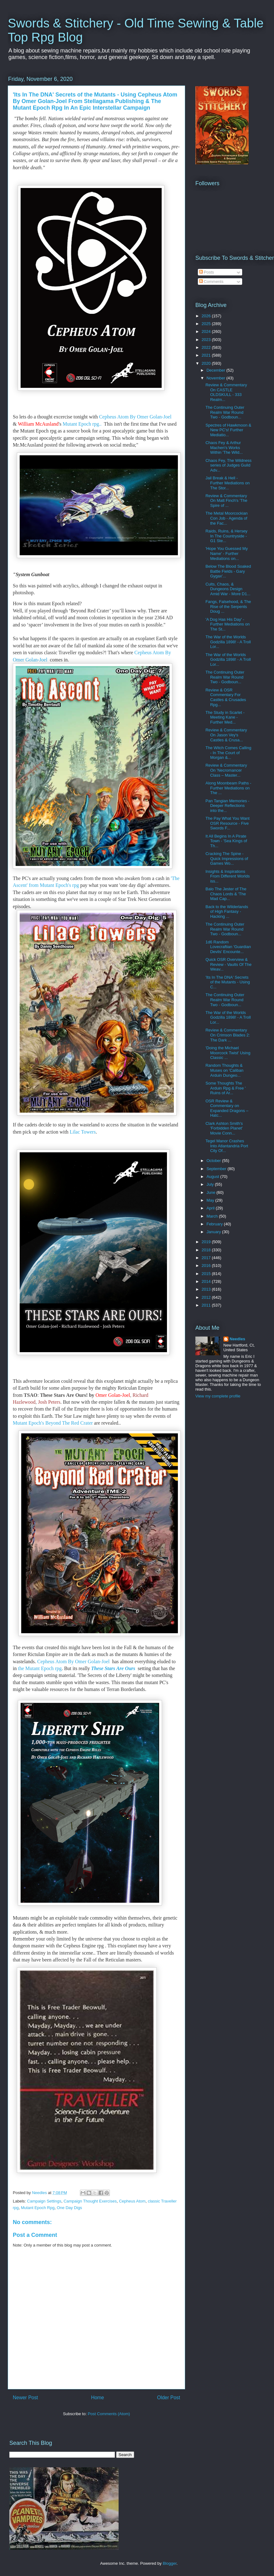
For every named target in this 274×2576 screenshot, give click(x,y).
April (211, 1208)
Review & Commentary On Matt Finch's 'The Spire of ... (226, 500)
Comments (211, 281)
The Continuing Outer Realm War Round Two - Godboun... (224, 412)
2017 (207, 1257)
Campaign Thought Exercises (90, 2201)
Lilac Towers (82, 1132)
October (214, 1160)
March (213, 1216)
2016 (207, 1265)
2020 (207, 363)
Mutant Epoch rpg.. (83, 424)
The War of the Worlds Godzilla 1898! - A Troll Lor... (228, 642)
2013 (207, 1289)
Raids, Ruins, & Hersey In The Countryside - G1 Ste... (226, 536)
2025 (207, 323)
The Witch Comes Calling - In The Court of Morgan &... (228, 752)
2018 (207, 1250)
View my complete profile (217, 1396)
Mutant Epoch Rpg (38, 2207)
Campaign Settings (44, 2201)
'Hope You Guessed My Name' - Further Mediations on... (226, 553)
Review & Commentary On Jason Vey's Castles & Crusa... (226, 735)
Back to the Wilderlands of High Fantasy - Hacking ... (226, 911)
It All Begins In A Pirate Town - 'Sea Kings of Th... (226, 841)
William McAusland (38, 424)
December (217, 370)
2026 (207, 316)
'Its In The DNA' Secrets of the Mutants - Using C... (227, 982)
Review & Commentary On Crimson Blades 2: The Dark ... (227, 1035)
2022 (207, 347)
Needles (237, 1339)
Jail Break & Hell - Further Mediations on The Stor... (227, 483)
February (215, 1224)
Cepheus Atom (132, 2201)
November (217, 378)
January (214, 1231)
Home (97, 2397)
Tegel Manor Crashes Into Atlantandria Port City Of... (226, 1146)
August (213, 1176)
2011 (207, 1305)
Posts (206, 272)
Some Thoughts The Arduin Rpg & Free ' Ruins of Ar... (225, 1088)
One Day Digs (69, 2207)
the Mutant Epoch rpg (39, 1668)
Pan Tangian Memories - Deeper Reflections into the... (227, 806)
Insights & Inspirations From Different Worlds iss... (227, 876)
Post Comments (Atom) (109, 2413)
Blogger (169, 2563)
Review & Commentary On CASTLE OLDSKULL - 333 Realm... (226, 392)
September (217, 1168)
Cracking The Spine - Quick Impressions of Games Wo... (226, 858)
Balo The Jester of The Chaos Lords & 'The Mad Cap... (225, 894)
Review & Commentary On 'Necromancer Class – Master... (226, 770)
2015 (207, 1273)
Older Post (168, 2397)
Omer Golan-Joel (112, 1395)
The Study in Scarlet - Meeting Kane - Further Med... (224, 717)
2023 (207, 339)
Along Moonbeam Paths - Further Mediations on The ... (228, 788)
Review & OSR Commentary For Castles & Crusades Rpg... (225, 697)
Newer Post (25, 2397)
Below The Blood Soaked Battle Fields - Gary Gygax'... (228, 571)
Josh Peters (49, 1402)
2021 (207, 355)
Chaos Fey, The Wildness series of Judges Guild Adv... (228, 465)
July (211, 1184)
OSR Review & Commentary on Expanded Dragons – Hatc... (226, 1108)
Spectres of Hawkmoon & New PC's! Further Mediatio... (228, 430)
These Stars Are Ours (113, 1668)
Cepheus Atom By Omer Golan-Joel (135, 416)
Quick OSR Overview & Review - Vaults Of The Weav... (228, 964)
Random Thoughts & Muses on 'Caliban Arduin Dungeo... (224, 1070)
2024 (207, 331)
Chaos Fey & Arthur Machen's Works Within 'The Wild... (223, 447)
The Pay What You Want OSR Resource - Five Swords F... (227, 823)
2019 (207, 1241)
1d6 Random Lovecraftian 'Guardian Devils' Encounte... (228, 947)
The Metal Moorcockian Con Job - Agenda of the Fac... (226, 518)
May (211, 1200)
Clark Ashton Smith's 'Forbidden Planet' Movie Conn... (224, 1128)
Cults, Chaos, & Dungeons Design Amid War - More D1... (227, 589)
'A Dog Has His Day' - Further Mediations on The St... (227, 624)
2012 (207, 1297)
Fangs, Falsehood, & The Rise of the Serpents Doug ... (228, 606)
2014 (207, 1281)
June (212, 1192)
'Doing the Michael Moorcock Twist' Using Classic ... (227, 1053)
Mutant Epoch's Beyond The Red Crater (53, 1423)
